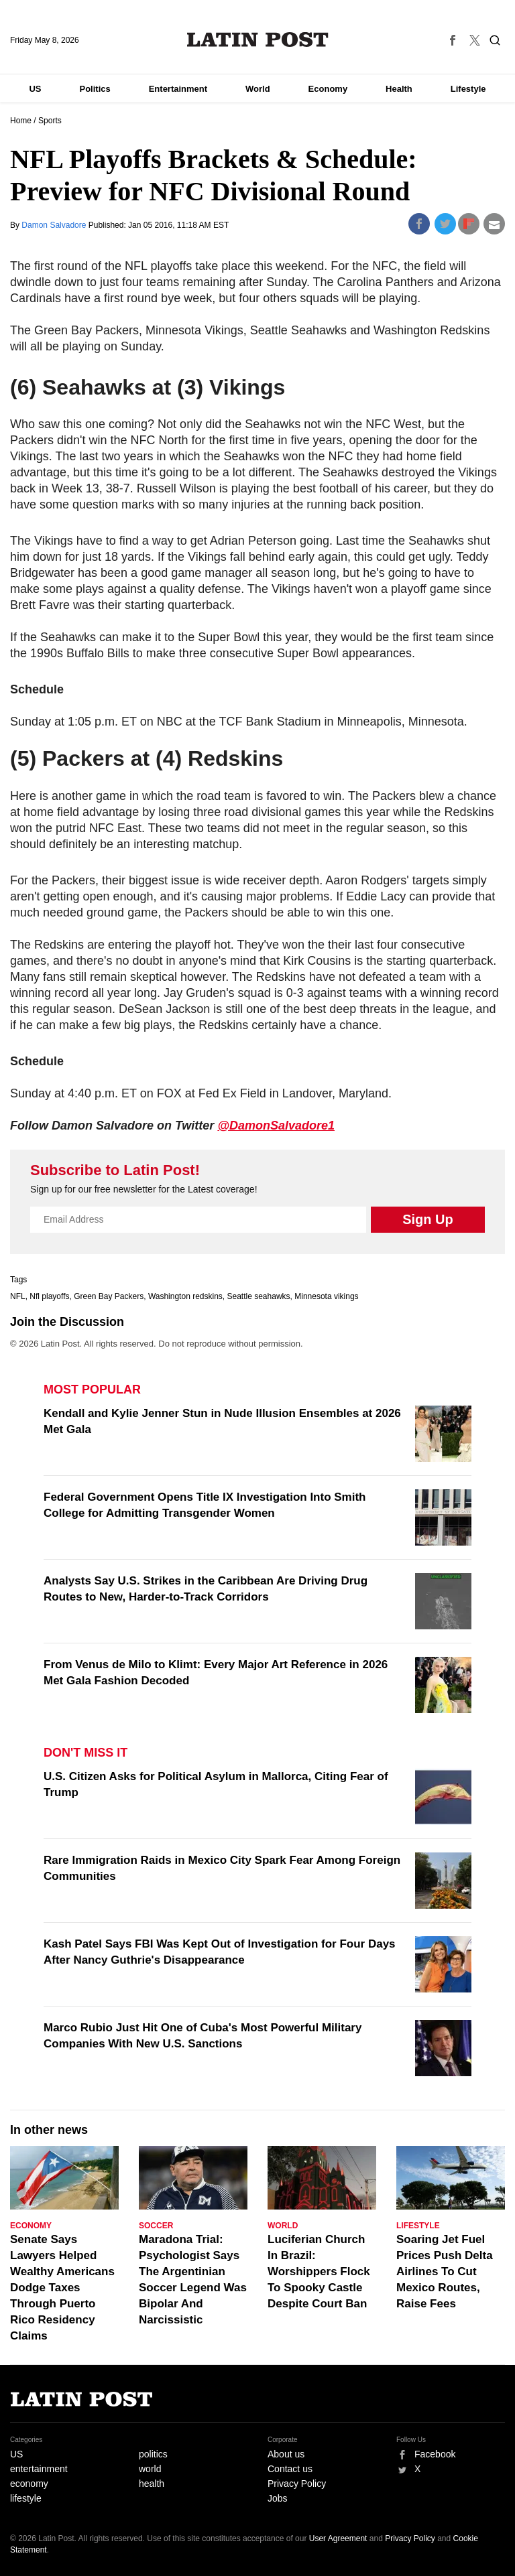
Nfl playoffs (49, 1296)
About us (286, 2454)
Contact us (290, 2468)
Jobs (278, 2498)
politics (153, 2454)
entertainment (39, 2468)
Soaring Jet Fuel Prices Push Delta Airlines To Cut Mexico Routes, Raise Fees (444, 2271)
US (35, 89)
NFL (17, 1296)
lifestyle (26, 2498)
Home (21, 120)
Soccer (156, 2225)
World (257, 89)
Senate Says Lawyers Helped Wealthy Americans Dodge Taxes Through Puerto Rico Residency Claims (62, 2287)
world (150, 2468)
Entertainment (178, 89)
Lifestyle (468, 89)
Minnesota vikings (326, 1296)
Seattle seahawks (258, 1296)
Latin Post (257, 39)
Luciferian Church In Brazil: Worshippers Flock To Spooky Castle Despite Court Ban (319, 2271)
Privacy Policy (297, 2483)
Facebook (434, 2454)
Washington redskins (185, 1296)
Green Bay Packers (109, 1296)
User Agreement (338, 2538)
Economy (328, 89)
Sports (50, 120)
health (151, 2483)
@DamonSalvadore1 (276, 1125)
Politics (94, 89)
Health (399, 89)
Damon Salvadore (54, 225)
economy (29, 2483)
